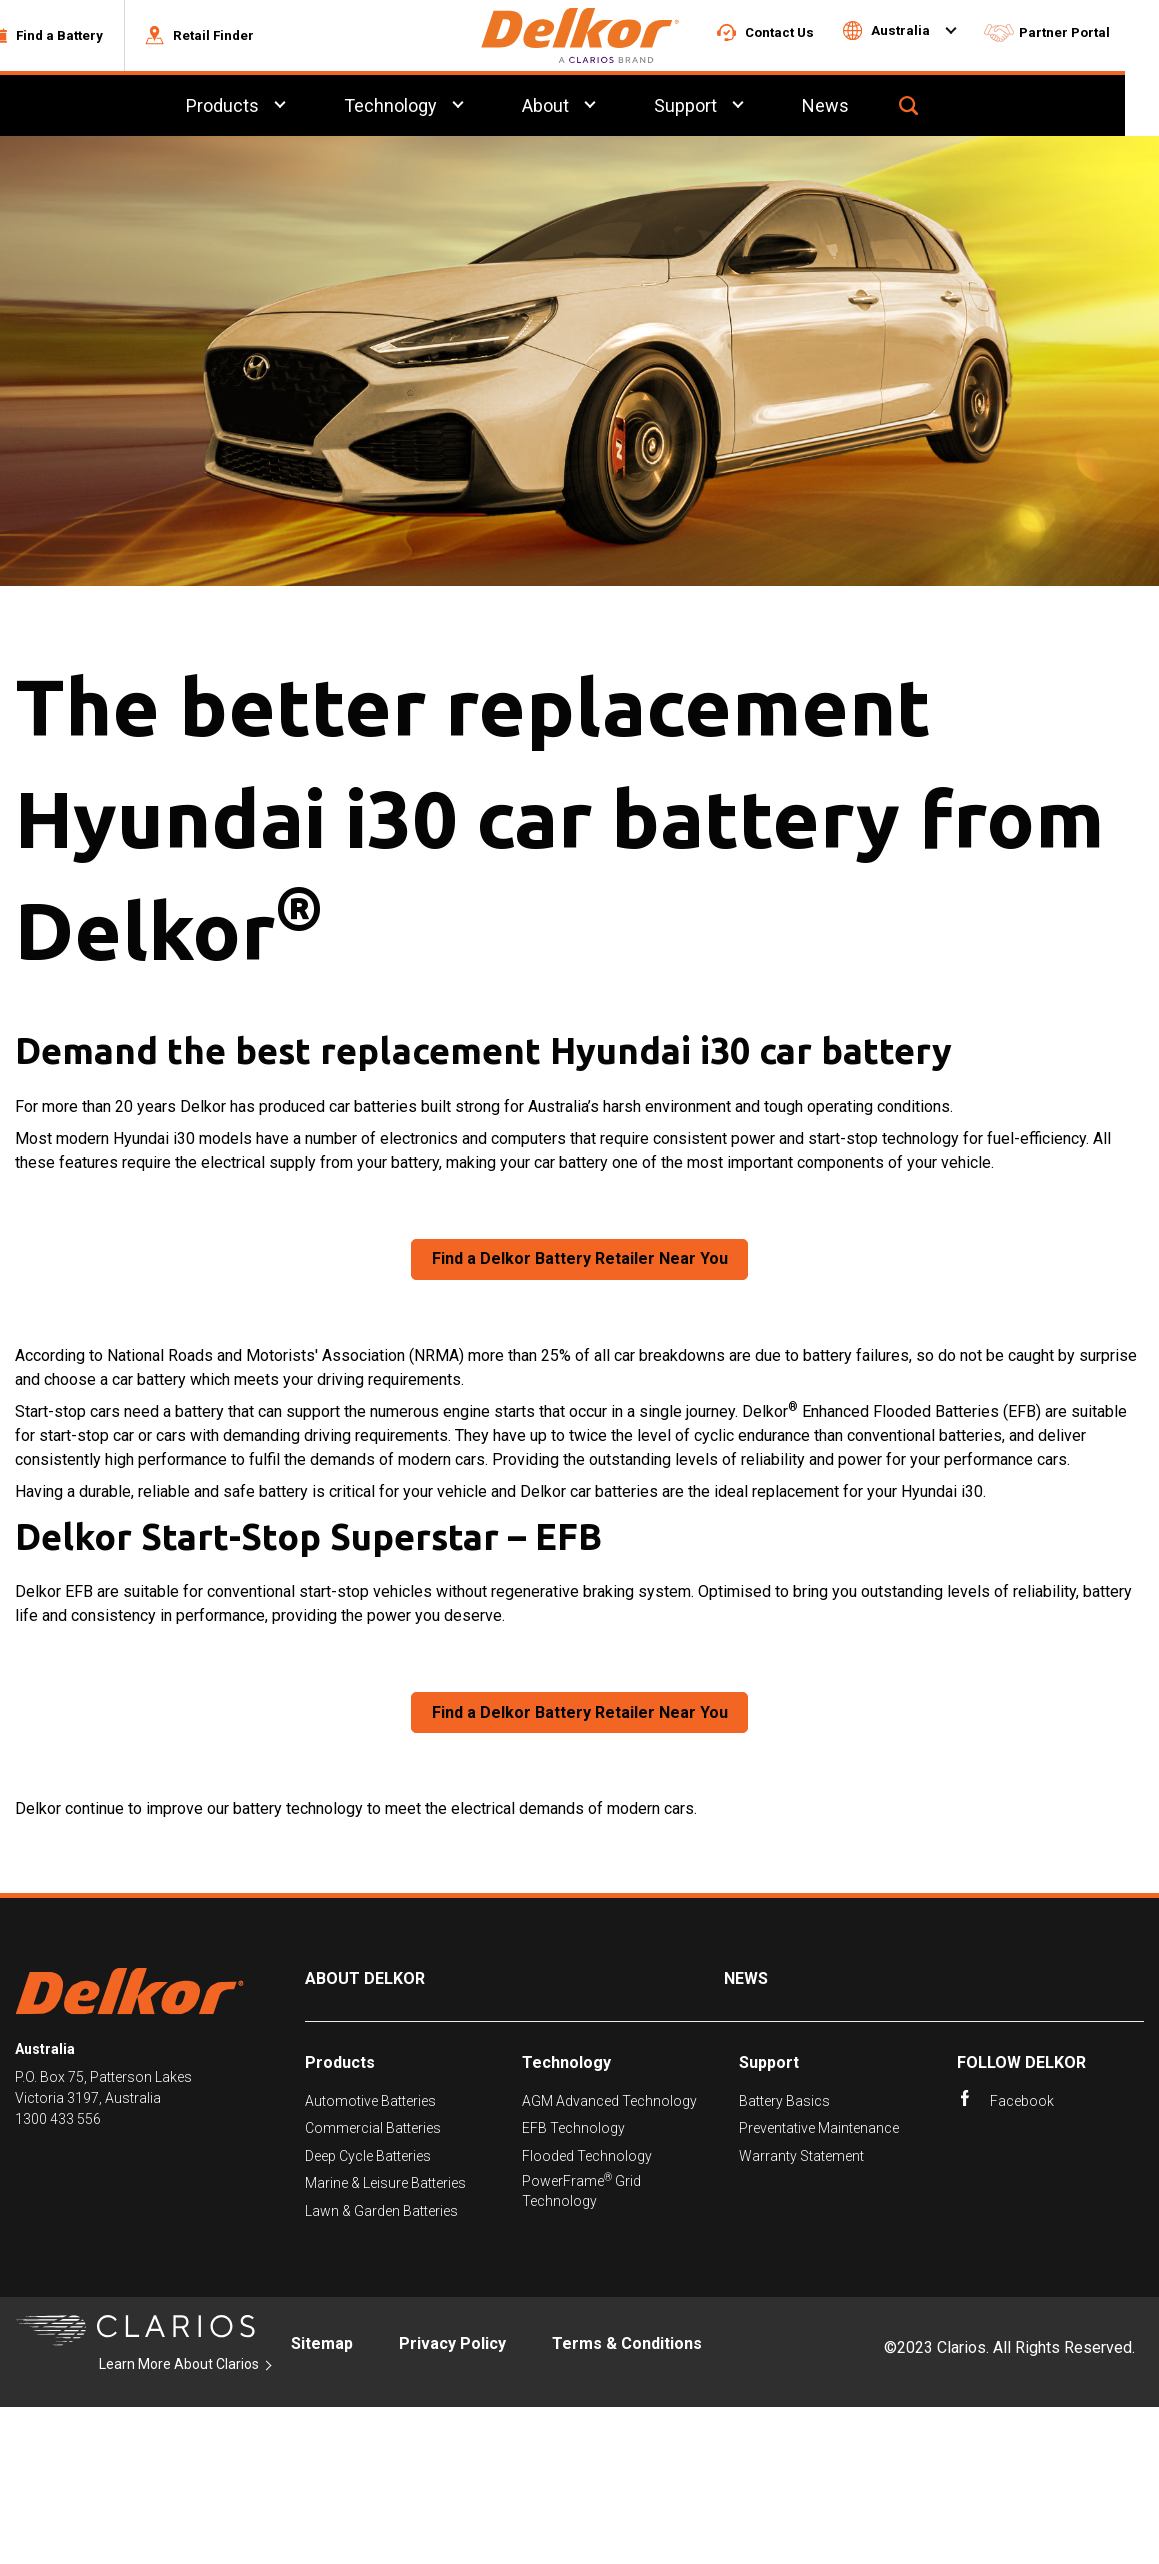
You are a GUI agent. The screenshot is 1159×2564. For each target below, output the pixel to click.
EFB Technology (573, 2132)
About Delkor (365, 1981)
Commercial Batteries (373, 2132)
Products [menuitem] (254, 108)
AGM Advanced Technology (609, 2104)
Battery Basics (784, 2104)
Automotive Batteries (370, 2104)
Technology (566, 2065)
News (746, 1981)
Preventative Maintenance (819, 2132)
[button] (79, 37)
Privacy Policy (452, 2346)
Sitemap (322, 2346)
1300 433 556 (58, 2122)
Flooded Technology (587, 2159)
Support (769, 2065)
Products (340, 2065)
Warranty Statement (801, 2159)
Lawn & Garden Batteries (381, 2214)
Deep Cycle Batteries (368, 2159)
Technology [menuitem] (423, 108)
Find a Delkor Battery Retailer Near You (580, 1261)
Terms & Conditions (627, 2346)
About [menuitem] (579, 108)
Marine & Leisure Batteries (385, 2186)
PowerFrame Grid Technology (581, 2193)
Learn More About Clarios (179, 2367)
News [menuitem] (861, 108)
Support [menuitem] (720, 108)
